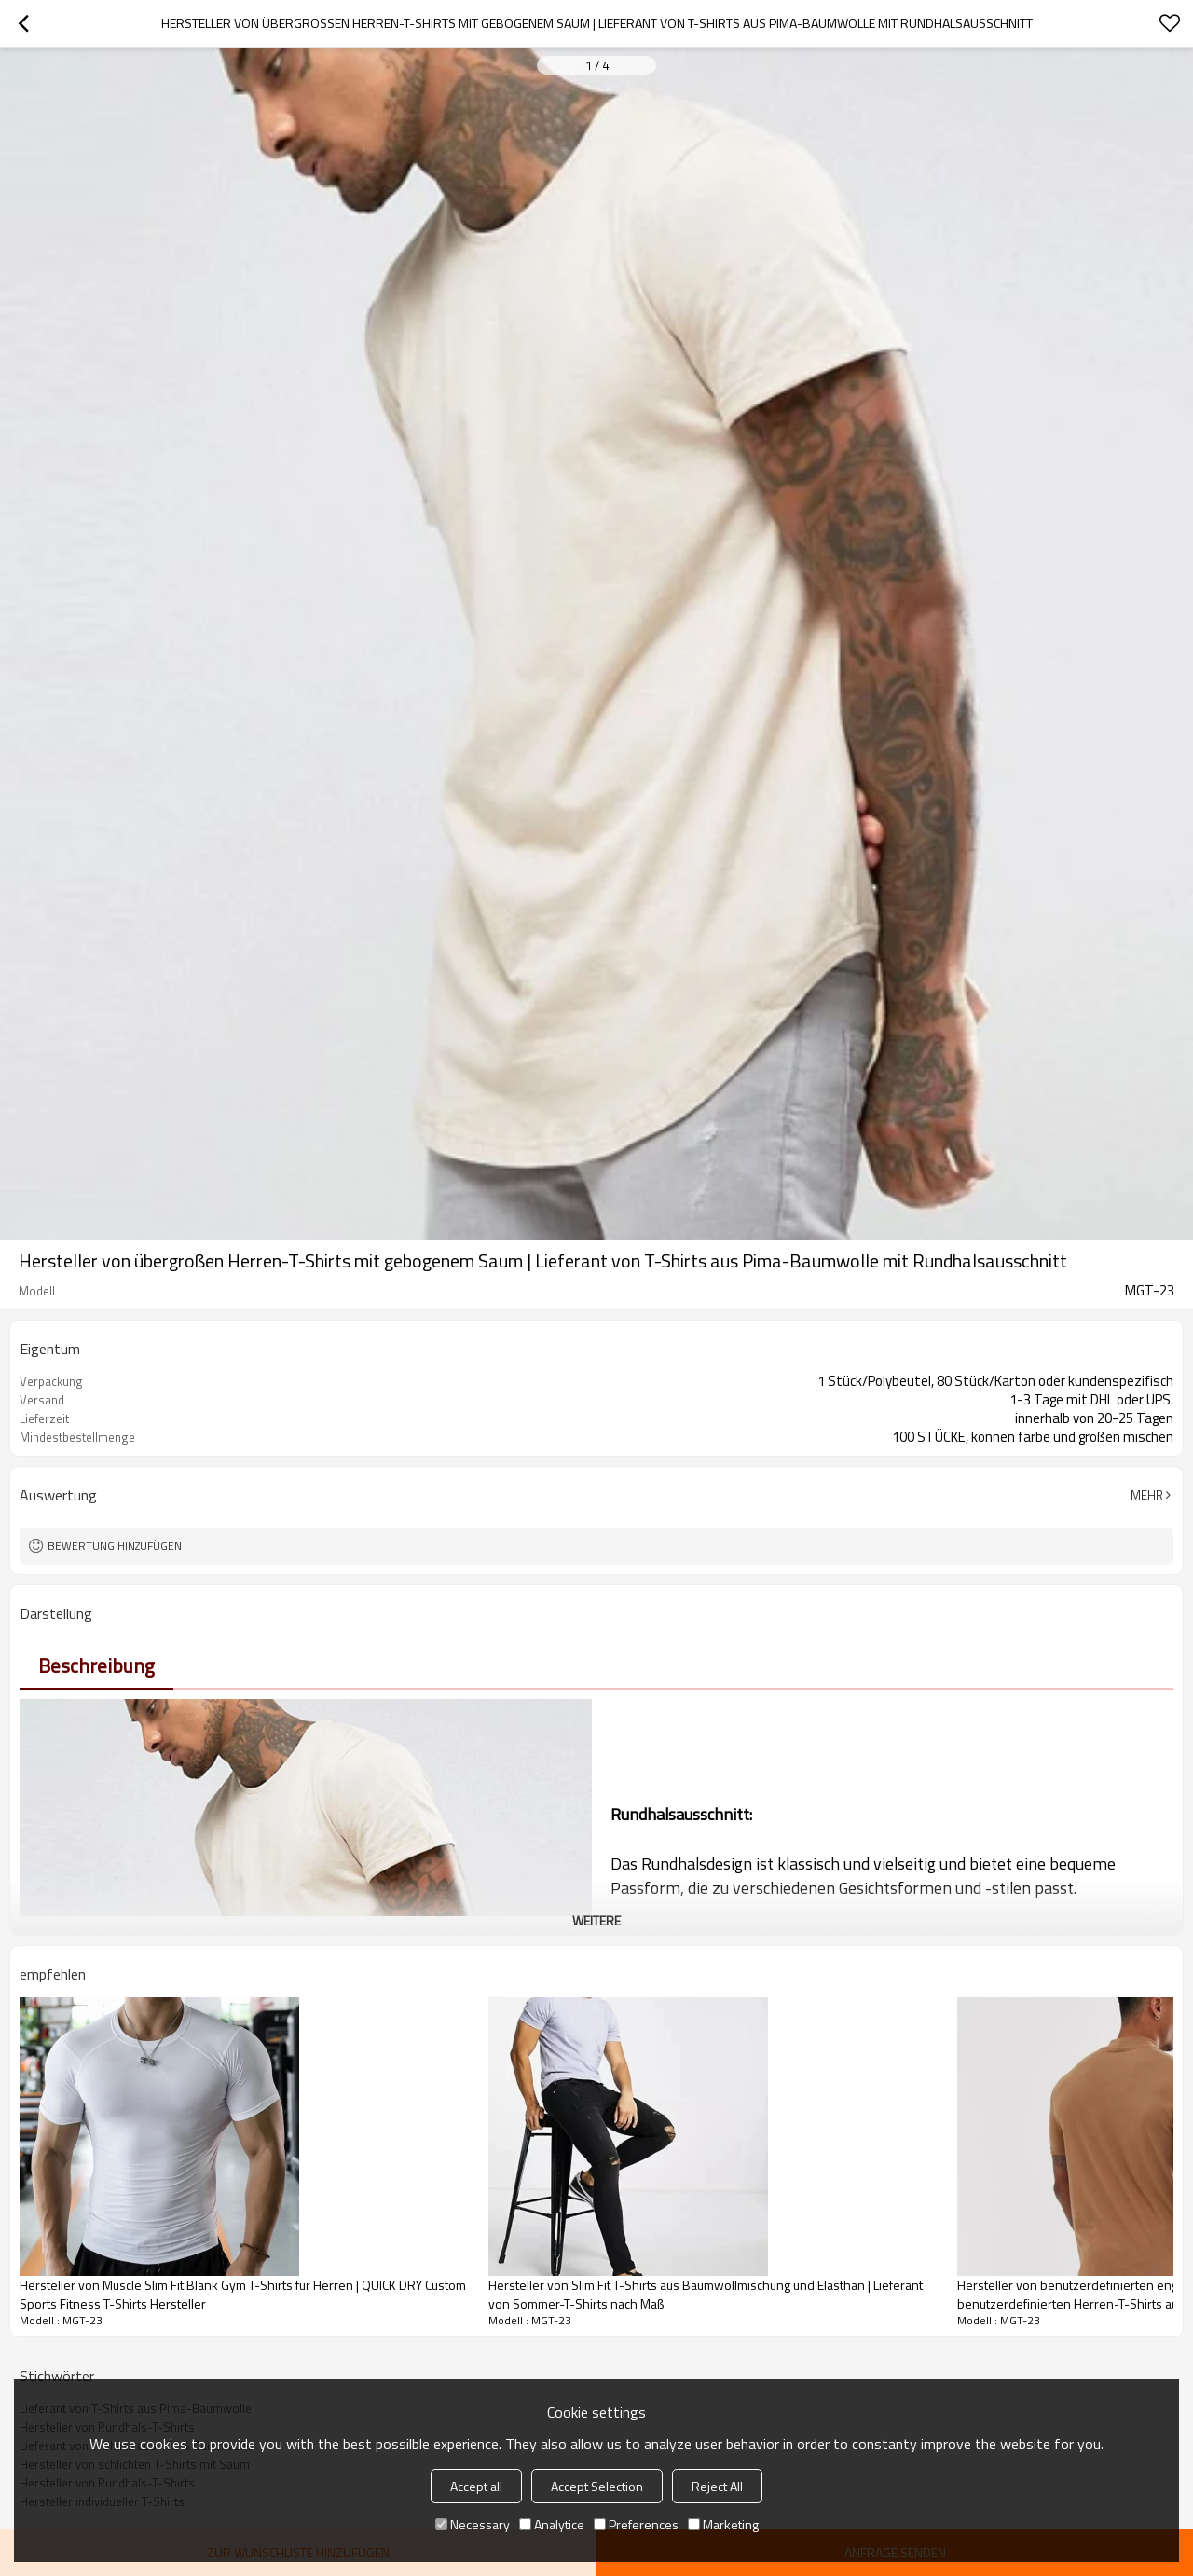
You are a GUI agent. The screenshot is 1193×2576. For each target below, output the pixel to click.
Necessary (472, 2524)
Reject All (717, 2486)
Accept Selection (597, 2486)
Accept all (476, 2486)
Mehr (1147, 1495)
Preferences (636, 2524)
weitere (596, 1920)
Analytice (551, 2524)
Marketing (723, 2524)
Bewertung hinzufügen (115, 1546)
